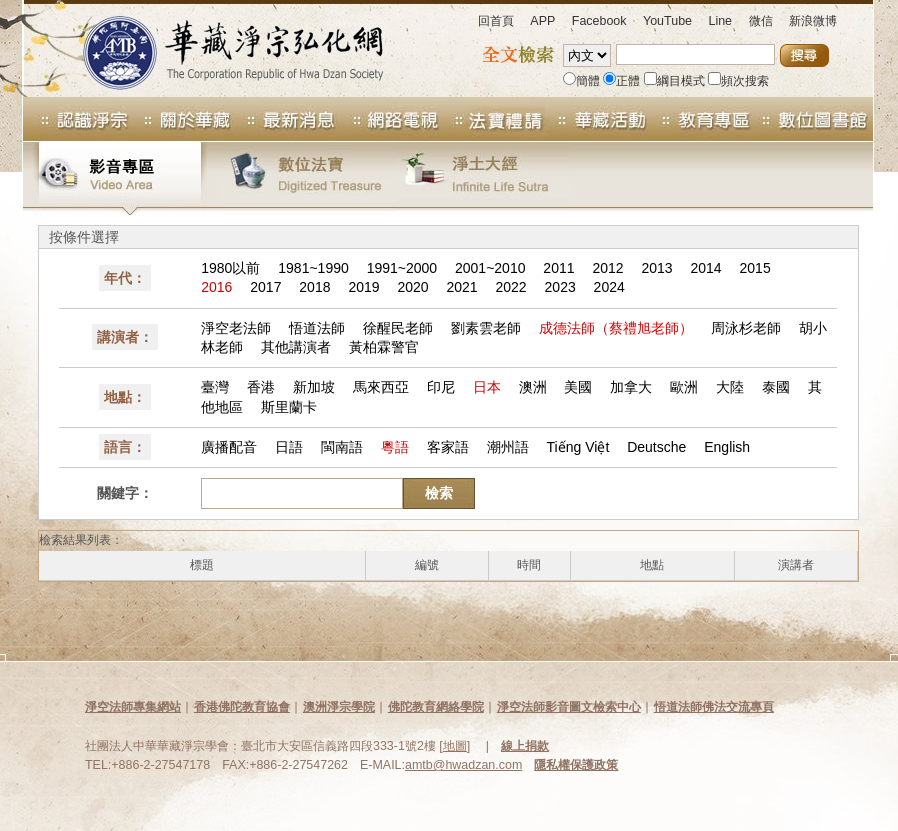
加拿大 (631, 387)
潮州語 (508, 447)
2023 (560, 287)
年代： (125, 278)
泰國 (776, 387)
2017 (265, 287)
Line (720, 21)
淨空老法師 (236, 328)
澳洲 (533, 387)
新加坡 (314, 387)
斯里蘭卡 (289, 407)
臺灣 (215, 387)
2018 (314, 287)
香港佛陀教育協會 (242, 707)
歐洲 (684, 387)
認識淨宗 (76, 119)
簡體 (581, 81)
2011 (558, 268)
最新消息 (285, 119)
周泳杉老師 (746, 328)
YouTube (667, 21)
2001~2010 (490, 268)
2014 (706, 268)
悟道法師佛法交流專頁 (714, 707)
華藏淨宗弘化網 (213, 48)
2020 (412, 287)
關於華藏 (181, 119)
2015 (755, 268)
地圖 (455, 746)
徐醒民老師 (398, 328)
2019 (363, 287)
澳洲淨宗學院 (339, 707)
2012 (607, 268)
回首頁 (496, 21)
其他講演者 (296, 347)
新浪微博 (813, 21)
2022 (511, 287)
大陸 (730, 387)
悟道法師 (317, 328)
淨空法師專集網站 (133, 707)
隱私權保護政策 (576, 765)
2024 (609, 287)
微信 (761, 21)
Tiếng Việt (578, 447)
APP (542, 21)
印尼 (441, 387)
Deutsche (656, 447)
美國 (578, 387)
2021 (461, 287)
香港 (261, 387)
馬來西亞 (381, 387)
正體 (621, 81)
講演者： (125, 337)
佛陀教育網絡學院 (436, 707)
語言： (125, 447)
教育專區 (701, 119)
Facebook (599, 21)
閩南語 (342, 447)
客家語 (448, 447)
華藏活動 (597, 119)
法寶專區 (493, 119)
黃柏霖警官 (384, 347)
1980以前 (230, 268)
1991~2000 (402, 268)
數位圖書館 (813, 119)
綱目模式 (674, 81)
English (727, 447)
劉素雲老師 (486, 328)
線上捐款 (525, 746)
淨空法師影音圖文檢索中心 (569, 707)
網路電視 (389, 119)
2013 (656, 268)
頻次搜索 (738, 81)
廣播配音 (229, 447)
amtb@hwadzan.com (463, 765)
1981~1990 (313, 268)
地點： (125, 397)
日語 (289, 447)
